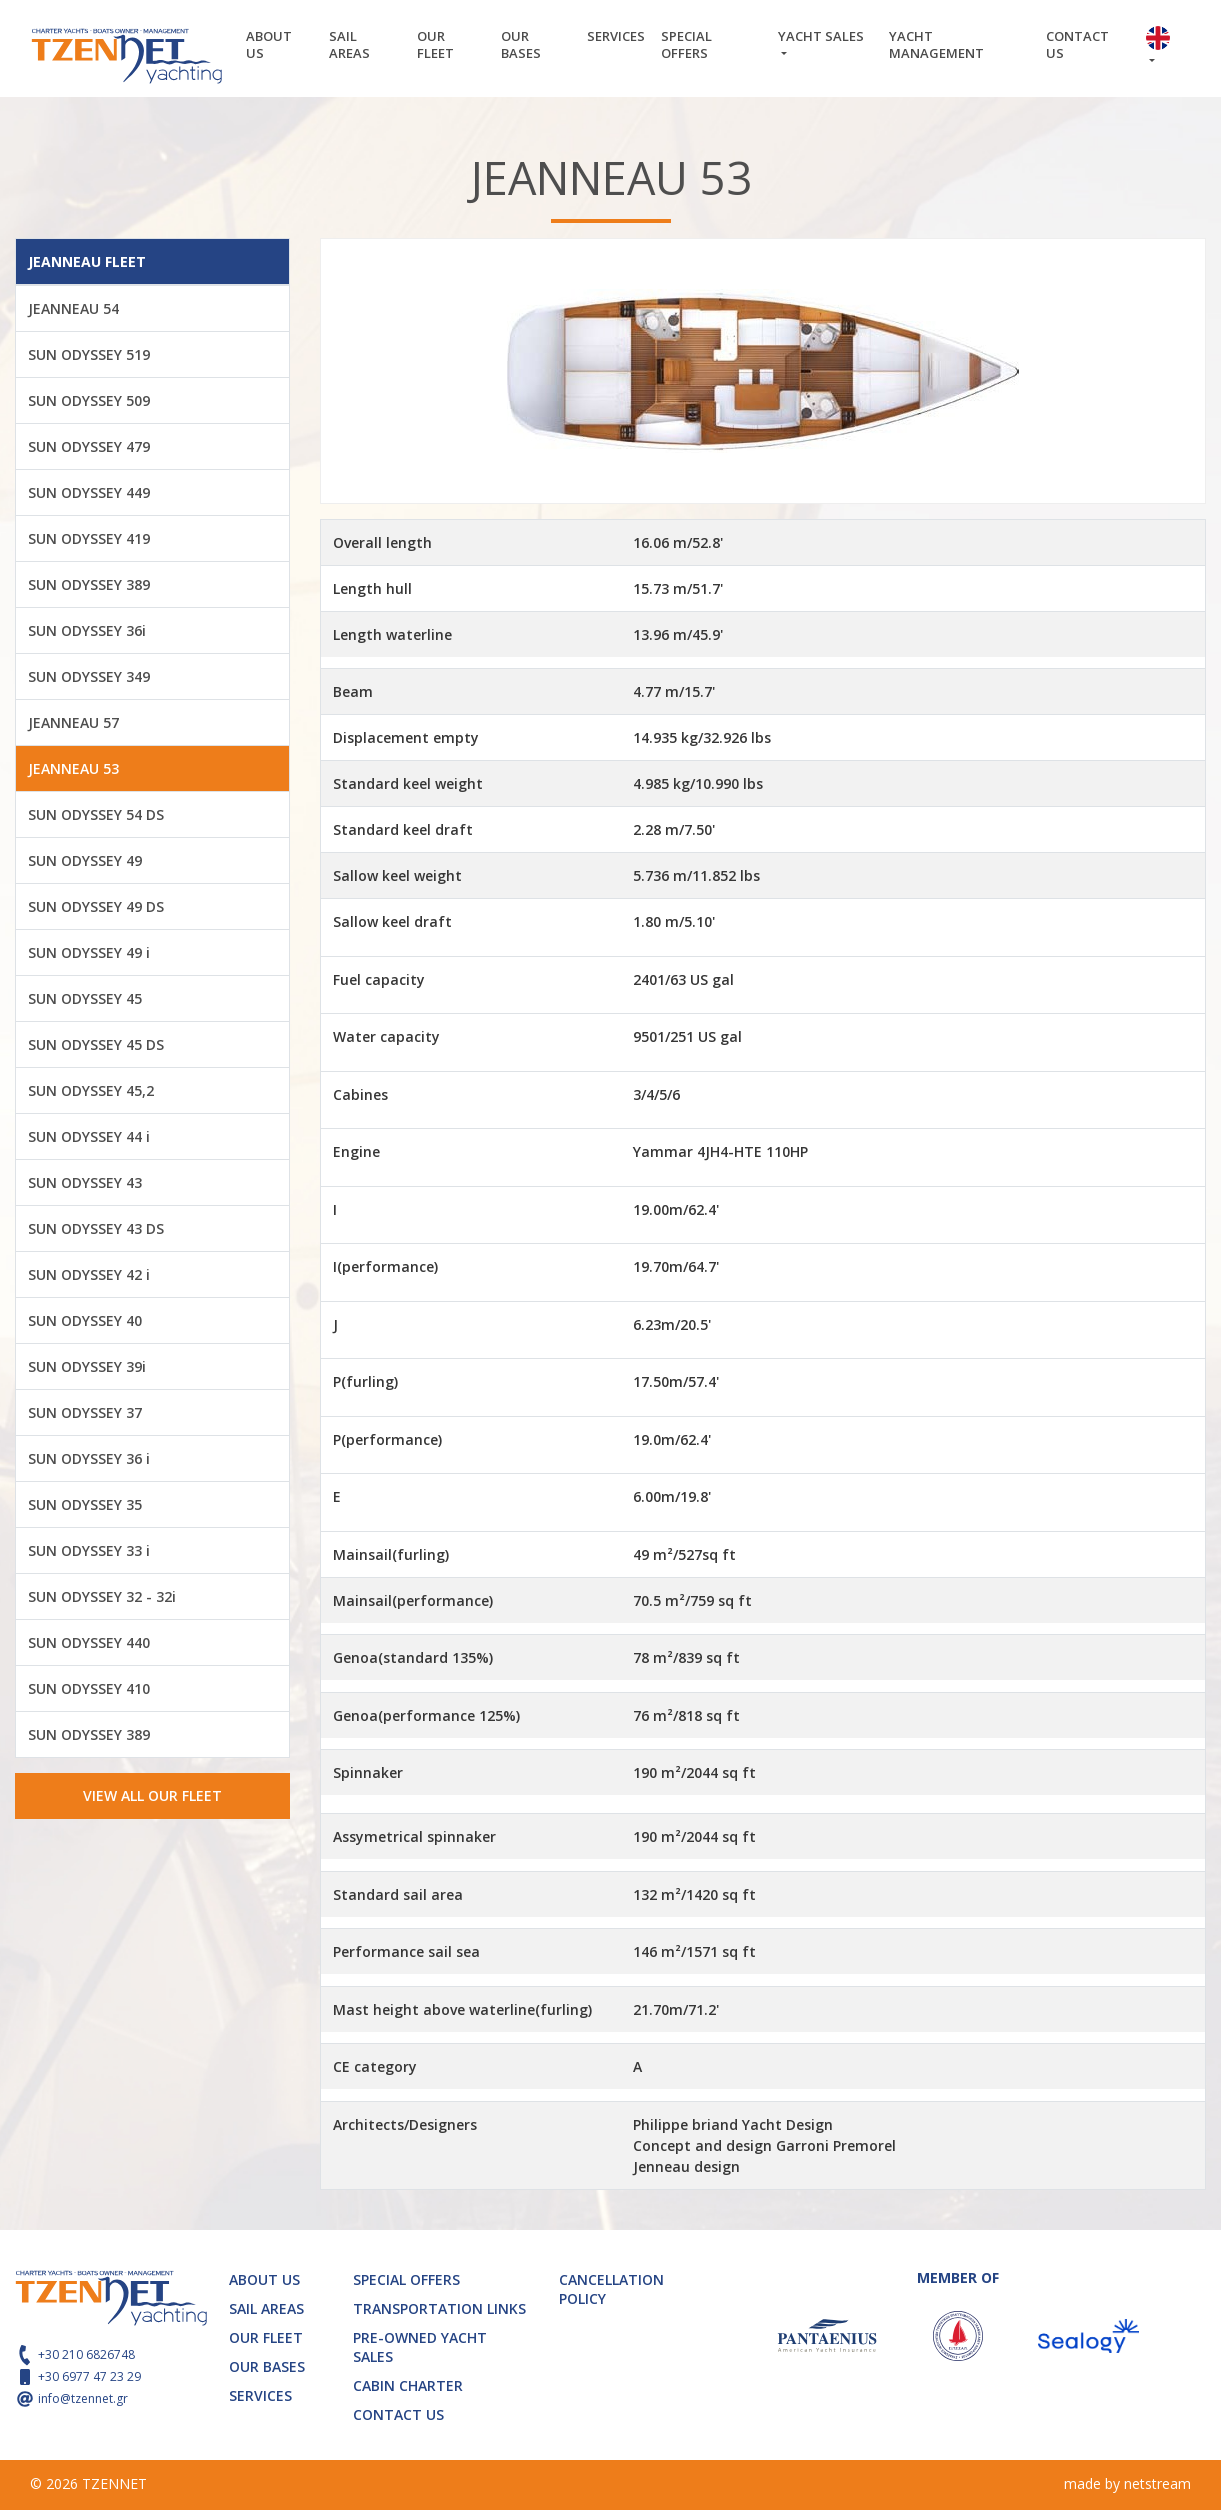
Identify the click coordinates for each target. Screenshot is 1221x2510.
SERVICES (616, 36)
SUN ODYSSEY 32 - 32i (102, 1596)
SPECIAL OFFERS (686, 44)
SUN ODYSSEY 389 (89, 584)
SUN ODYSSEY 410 (89, 1688)
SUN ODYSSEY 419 (89, 538)
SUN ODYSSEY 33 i (89, 1550)
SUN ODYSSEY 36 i (89, 1458)
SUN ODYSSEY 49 (85, 860)
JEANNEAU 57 (73, 722)
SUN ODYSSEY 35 (85, 1504)
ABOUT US (269, 44)
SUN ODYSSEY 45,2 (91, 1090)
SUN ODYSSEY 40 (85, 1320)
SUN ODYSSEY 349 (89, 676)
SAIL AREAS (349, 44)
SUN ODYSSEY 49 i (89, 952)
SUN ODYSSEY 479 (89, 446)
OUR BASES (521, 44)
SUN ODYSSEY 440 (89, 1642)
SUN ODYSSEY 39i (87, 1366)
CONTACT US (1077, 44)
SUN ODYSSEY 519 (89, 354)
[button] (1164, 48)
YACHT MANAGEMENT (936, 44)
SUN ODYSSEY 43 (85, 1182)
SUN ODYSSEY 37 (85, 1412)
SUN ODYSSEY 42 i (89, 1274)
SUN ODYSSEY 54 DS (96, 814)
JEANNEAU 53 (73, 768)
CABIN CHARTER (408, 2385)
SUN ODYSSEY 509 (89, 400)
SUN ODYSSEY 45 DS (96, 1044)
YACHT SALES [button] (821, 36)
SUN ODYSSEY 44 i (89, 1136)
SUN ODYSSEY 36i (87, 630)
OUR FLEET (435, 44)
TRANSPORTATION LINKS (439, 2308)
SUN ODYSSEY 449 (89, 492)
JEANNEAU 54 (73, 308)
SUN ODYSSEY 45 (85, 998)
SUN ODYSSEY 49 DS (96, 906)
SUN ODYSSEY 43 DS (96, 1228)
